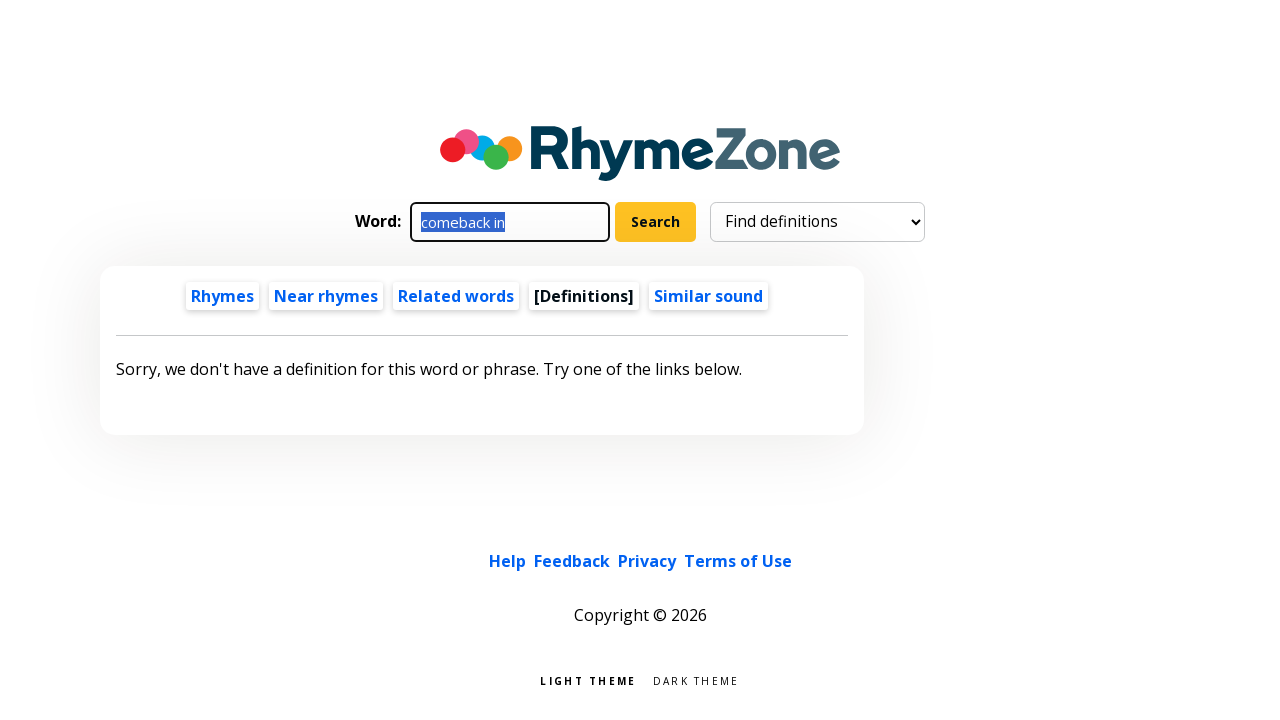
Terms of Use (738, 561)
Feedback (572, 561)
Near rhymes (326, 296)
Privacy (647, 561)
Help (507, 561)
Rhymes (222, 296)
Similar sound (708, 296)
